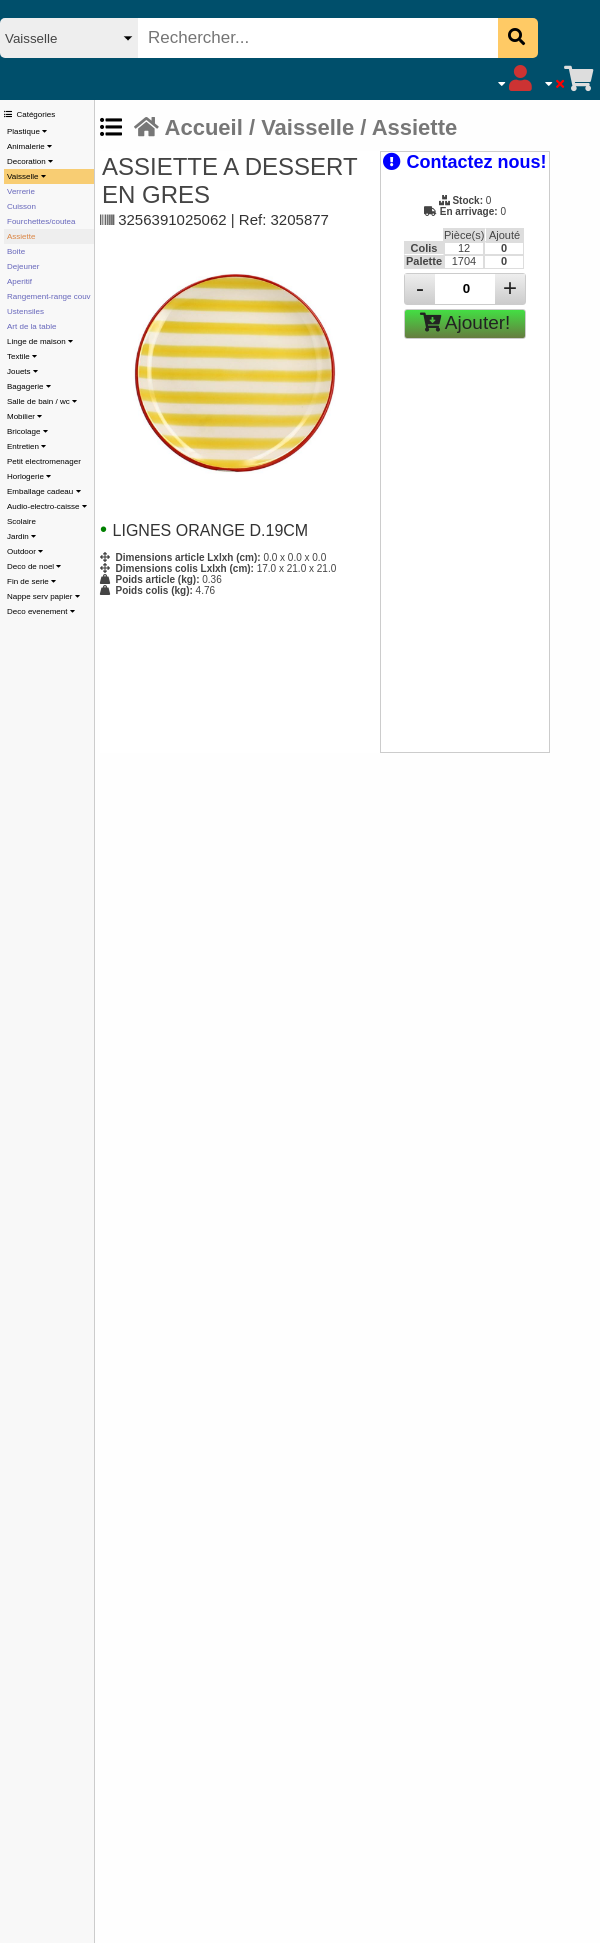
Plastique (27, 131)
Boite (16, 251)
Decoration (30, 161)
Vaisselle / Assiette (359, 127)
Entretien (26, 446)
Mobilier (24, 416)
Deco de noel (34, 566)
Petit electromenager (44, 461)
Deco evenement (41, 611)
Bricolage (27, 431)
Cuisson (21, 206)
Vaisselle (26, 176)
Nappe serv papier (43, 596)
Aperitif (19, 281)
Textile (22, 356)
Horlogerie (29, 476)
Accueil (188, 127)
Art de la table (31, 326)
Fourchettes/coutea (41, 221)
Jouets (22, 371)
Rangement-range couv (49, 296)
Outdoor (25, 551)
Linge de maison (40, 341)
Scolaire (21, 521)
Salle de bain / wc (42, 401)
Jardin (21, 536)
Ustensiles (25, 311)
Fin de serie (31, 581)
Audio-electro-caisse (47, 506)
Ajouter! (465, 322)
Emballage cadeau (44, 491)
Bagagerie (29, 386)
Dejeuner (23, 266)
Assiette (21, 236)
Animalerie (29, 146)
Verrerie (21, 191)
